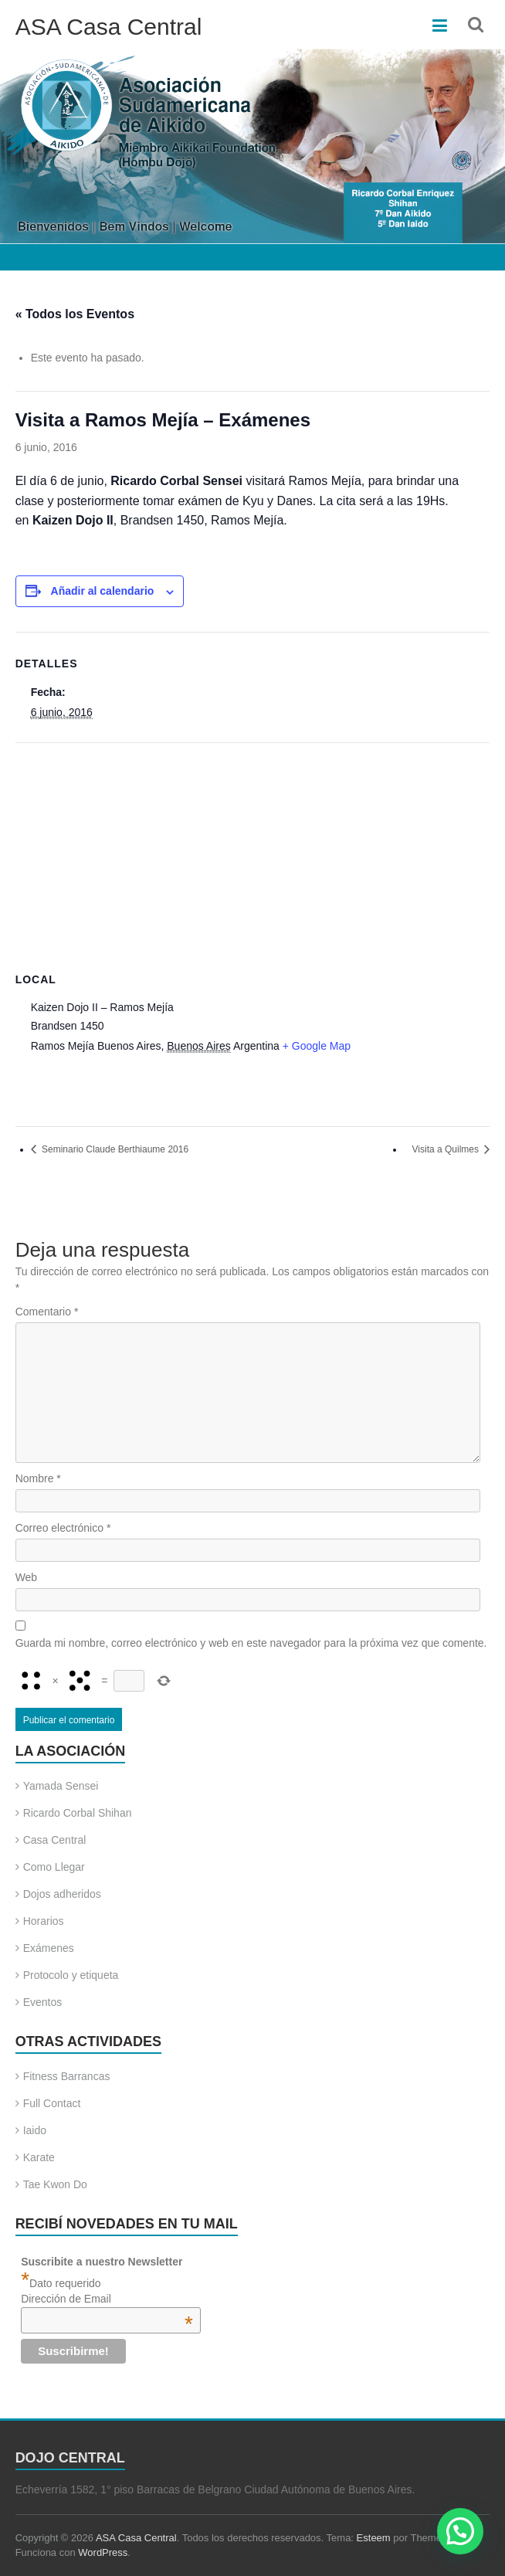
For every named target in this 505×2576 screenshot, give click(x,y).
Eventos (43, 2002)
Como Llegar (54, 1867)
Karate (39, 2157)
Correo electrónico (63, 1528)
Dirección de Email (107, 2299)
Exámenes (48, 1948)
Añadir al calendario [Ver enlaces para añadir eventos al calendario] (102, 591)
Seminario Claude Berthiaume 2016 (113, 1149)
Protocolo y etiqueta (71, 1975)
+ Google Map (317, 1046)
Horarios (43, 1921)
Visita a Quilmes (447, 1149)
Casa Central (54, 1840)
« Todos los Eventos (74, 314)
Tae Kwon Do (55, 2184)
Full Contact (52, 2103)
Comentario (47, 1311)
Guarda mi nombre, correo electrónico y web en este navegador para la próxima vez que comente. (251, 1643)
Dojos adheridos (62, 1894)
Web (26, 1577)
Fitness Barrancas (66, 2076)
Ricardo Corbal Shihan (77, 1813)
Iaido (34, 2130)
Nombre (38, 1478)
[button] (460, 2531)
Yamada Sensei (61, 1786)
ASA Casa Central (108, 26)
